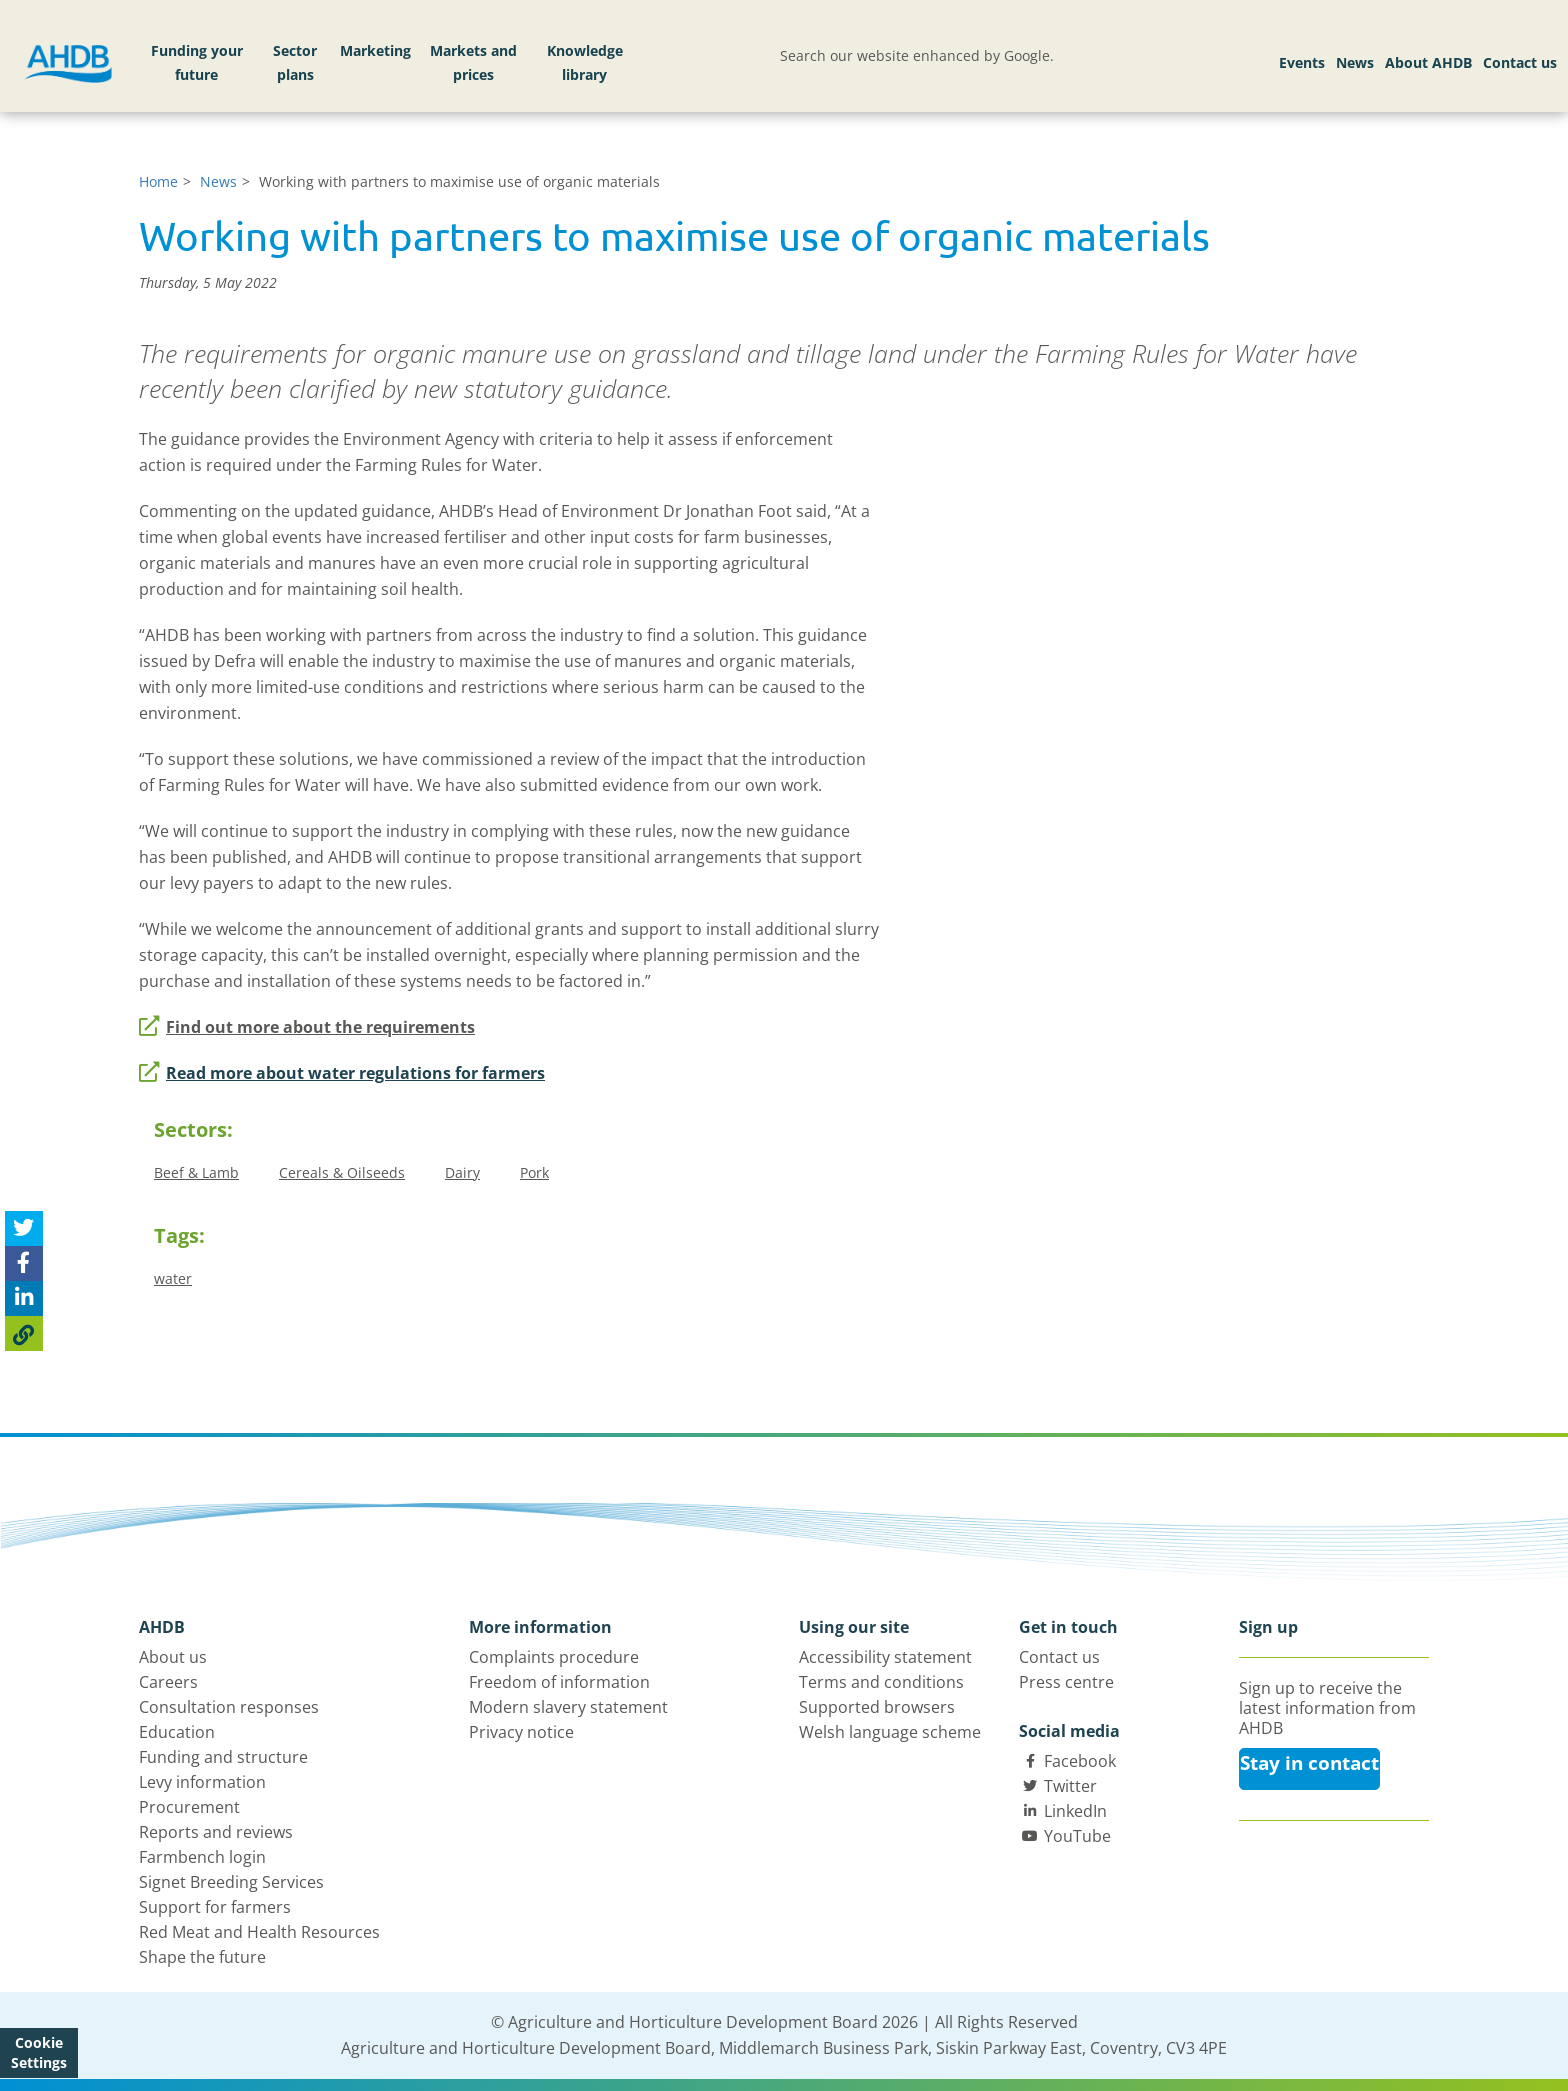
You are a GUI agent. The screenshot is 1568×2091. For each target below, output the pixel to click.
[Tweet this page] (24, 1228)
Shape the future (202, 1957)
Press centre (1066, 1682)
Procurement (189, 1807)
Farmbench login (202, 1857)
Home (158, 181)
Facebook (1080, 1761)
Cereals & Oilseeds (342, 1172)
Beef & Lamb (196, 1172)
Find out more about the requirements (307, 1027)
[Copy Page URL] (24, 1333)
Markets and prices (473, 62)
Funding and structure (223, 1757)
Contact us (1520, 62)
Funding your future (197, 62)
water (173, 1278)
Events (1302, 62)
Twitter (1070, 1786)
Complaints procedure (554, 1657)
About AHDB (1428, 62)
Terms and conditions (881, 1682)
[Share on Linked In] (24, 1298)
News (1355, 62)
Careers (168, 1682)
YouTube (1077, 1836)
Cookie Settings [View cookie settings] (39, 2052)
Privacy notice (521, 1732)
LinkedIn (1075, 1811)
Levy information (202, 1782)
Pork (534, 1172)
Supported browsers (877, 1707)
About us (173, 1657)
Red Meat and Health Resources (259, 1932)
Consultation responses (229, 1707)
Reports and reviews (216, 1832)
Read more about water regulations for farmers (342, 1073)
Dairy (462, 1172)
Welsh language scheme (890, 1732)
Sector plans (295, 62)
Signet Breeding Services (231, 1882)
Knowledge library (585, 62)
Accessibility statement (885, 1657)
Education (177, 1732)
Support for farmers (215, 1907)
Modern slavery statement (568, 1707)
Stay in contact (1309, 1763)
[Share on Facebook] (24, 1263)
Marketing (375, 50)
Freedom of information (559, 1682)
